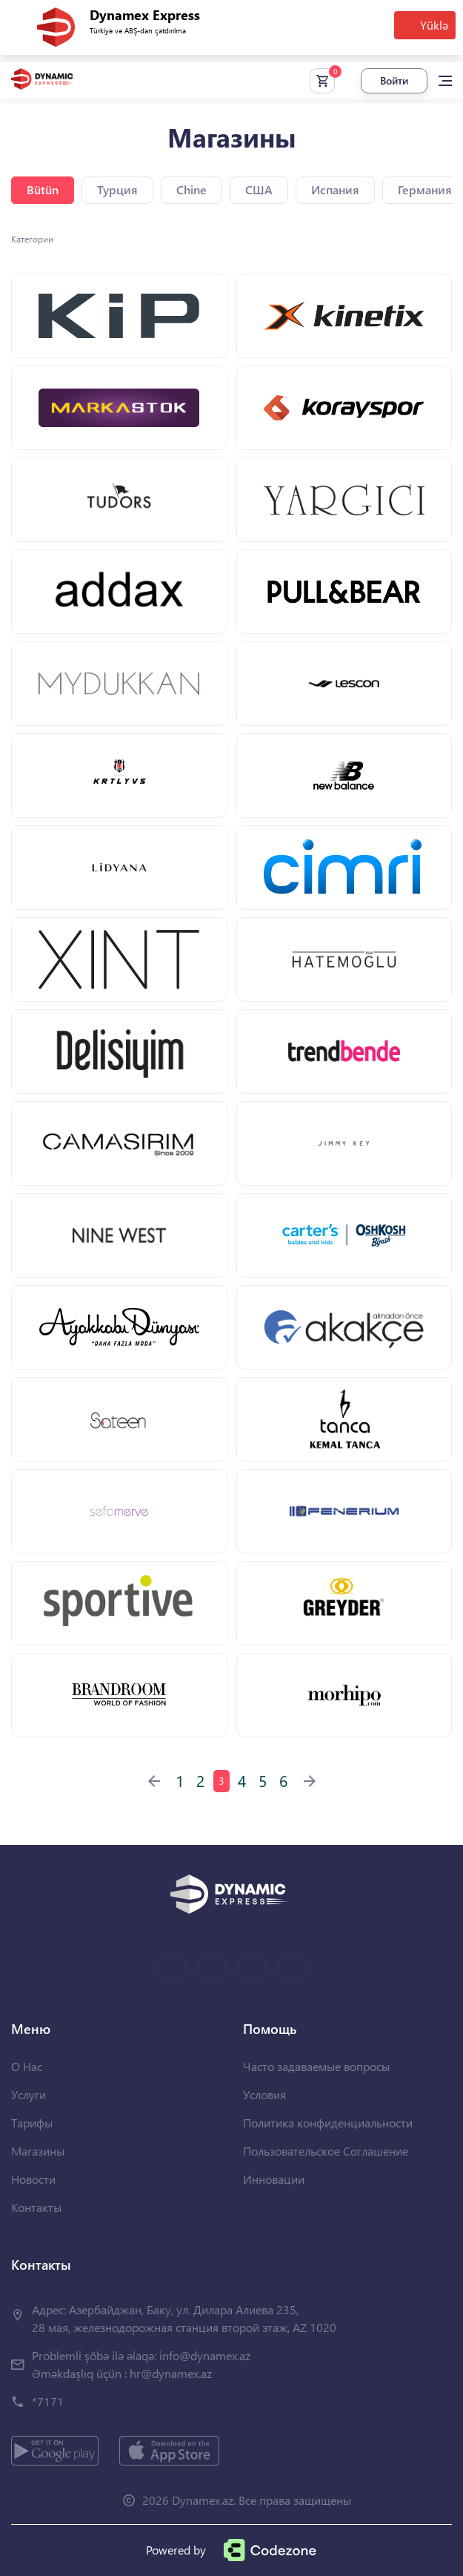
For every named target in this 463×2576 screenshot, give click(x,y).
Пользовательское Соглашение (325, 2151)
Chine (191, 189)
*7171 (48, 2401)
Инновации (273, 2179)
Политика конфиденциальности (328, 2122)
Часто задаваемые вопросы (316, 2066)
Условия (264, 2094)
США (259, 189)
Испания (335, 189)
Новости (33, 2179)
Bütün (43, 189)
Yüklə (434, 25)
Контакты (36, 2207)
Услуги (28, 2094)
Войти (394, 80)
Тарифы (32, 2122)
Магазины (37, 2151)
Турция (117, 189)
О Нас (26, 2066)
